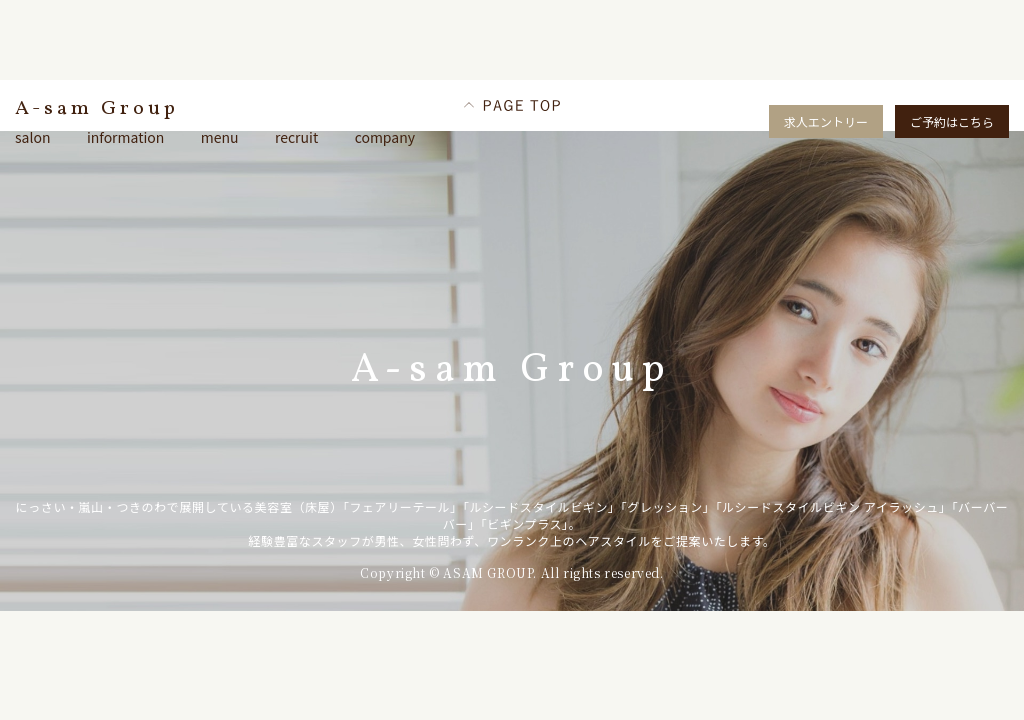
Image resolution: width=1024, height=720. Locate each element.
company (385, 137)
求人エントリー (826, 121)
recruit (296, 137)
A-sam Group (97, 109)
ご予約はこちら (952, 121)
